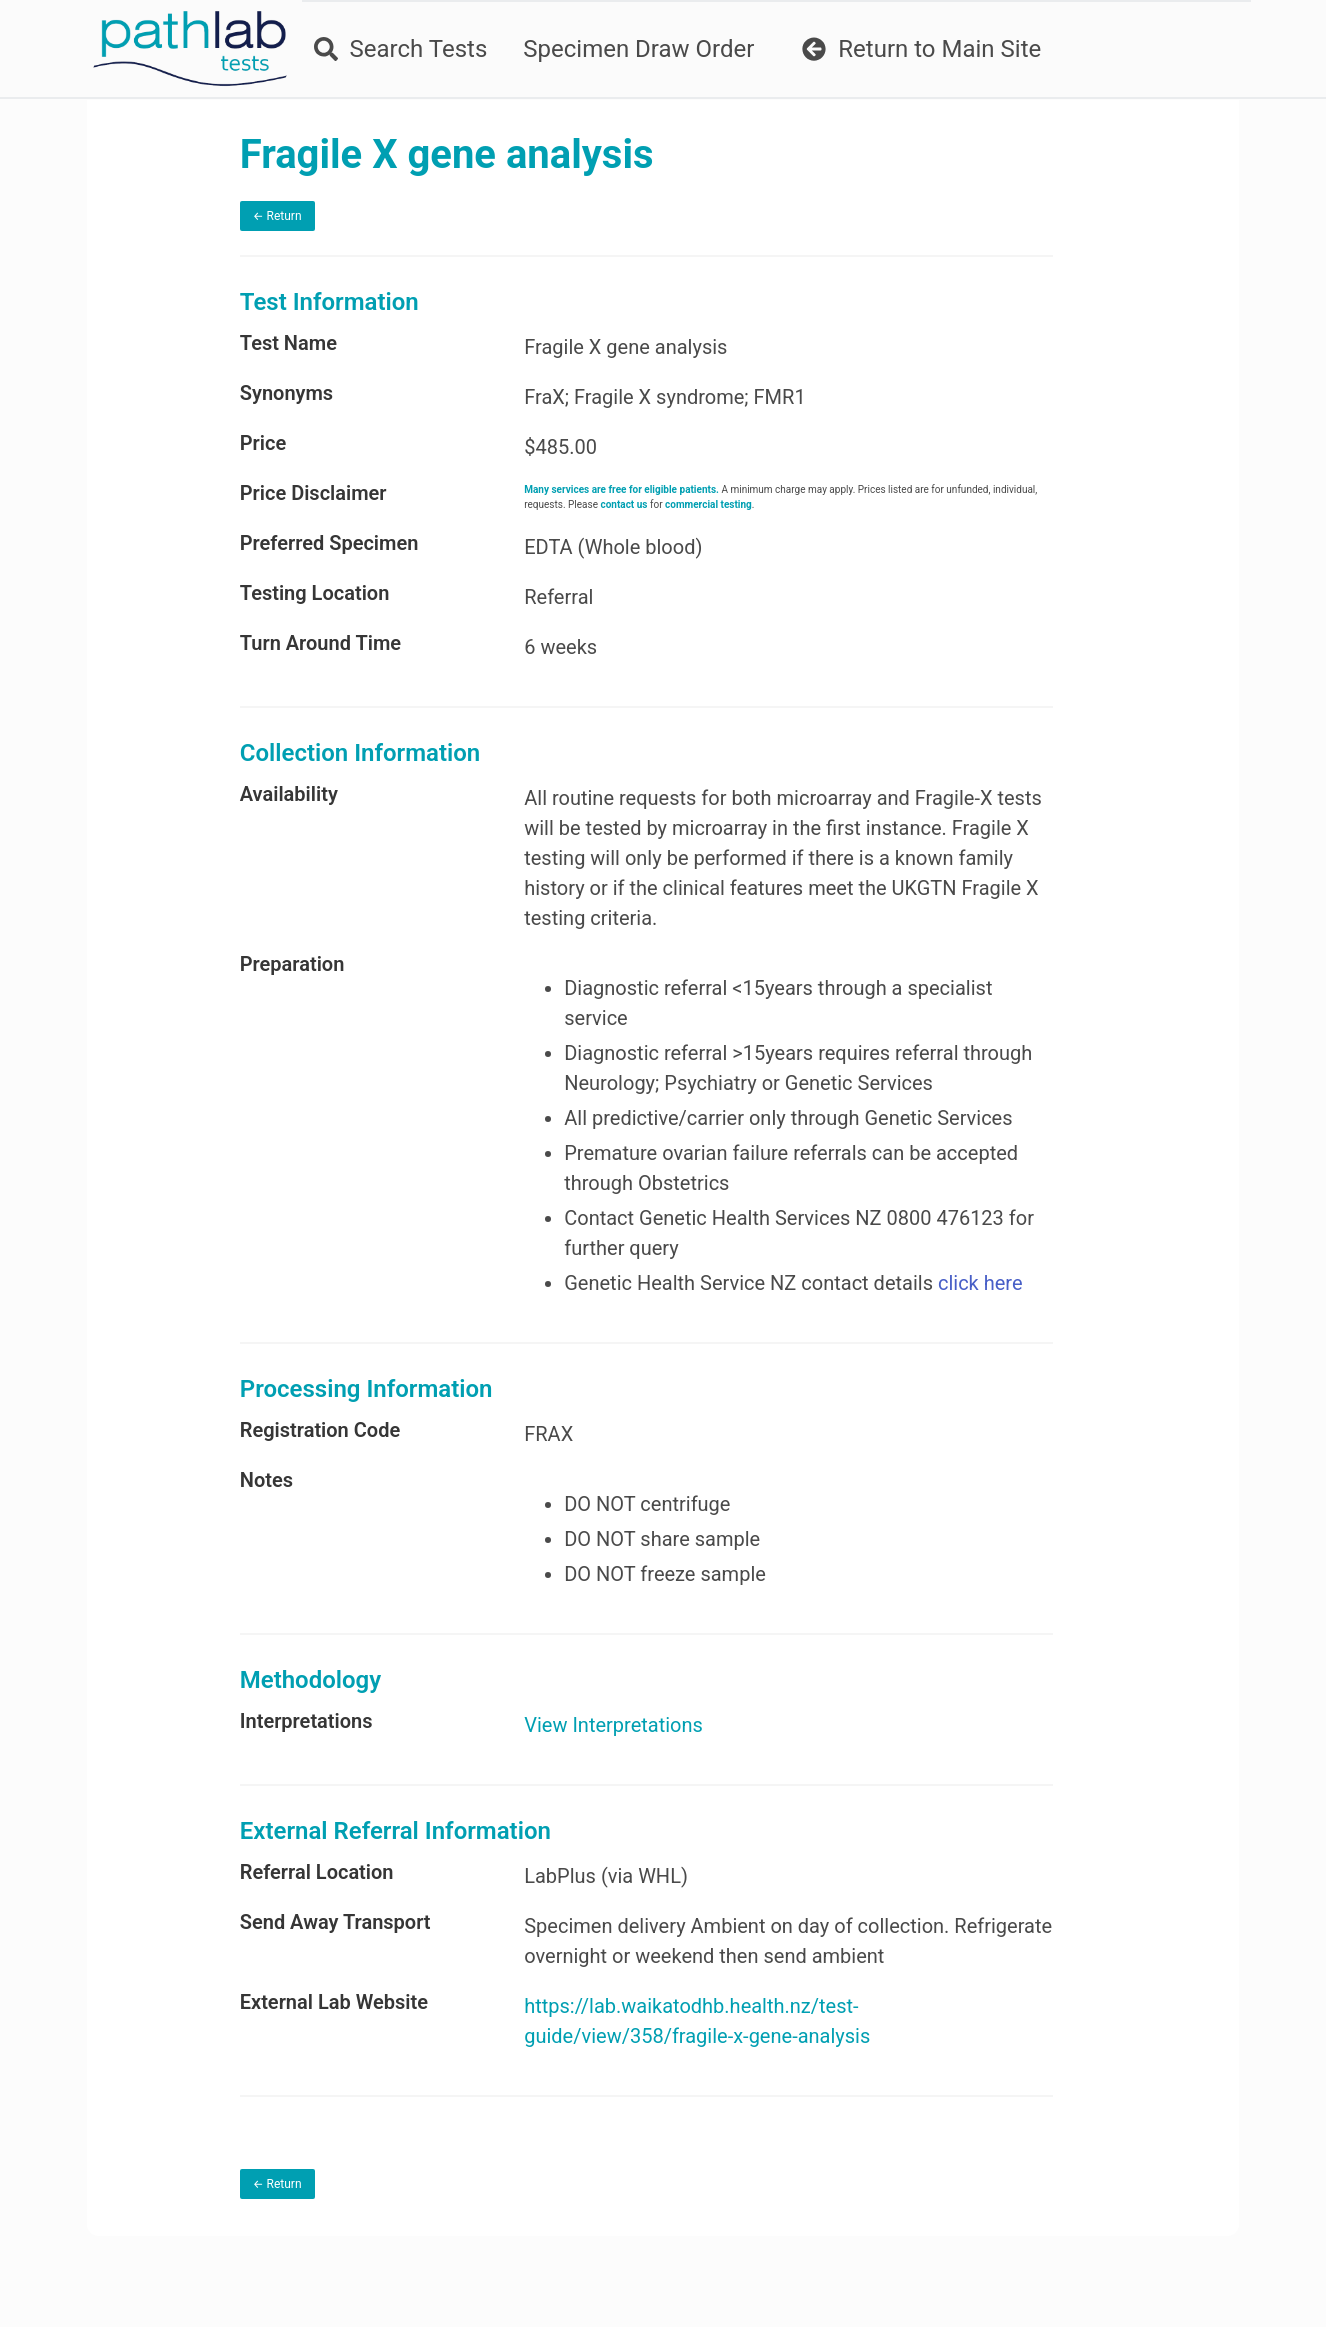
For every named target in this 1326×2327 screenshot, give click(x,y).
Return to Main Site (919, 49)
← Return (321, 216)
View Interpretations (638, 1755)
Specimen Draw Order (636, 49)
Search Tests (398, 49)
